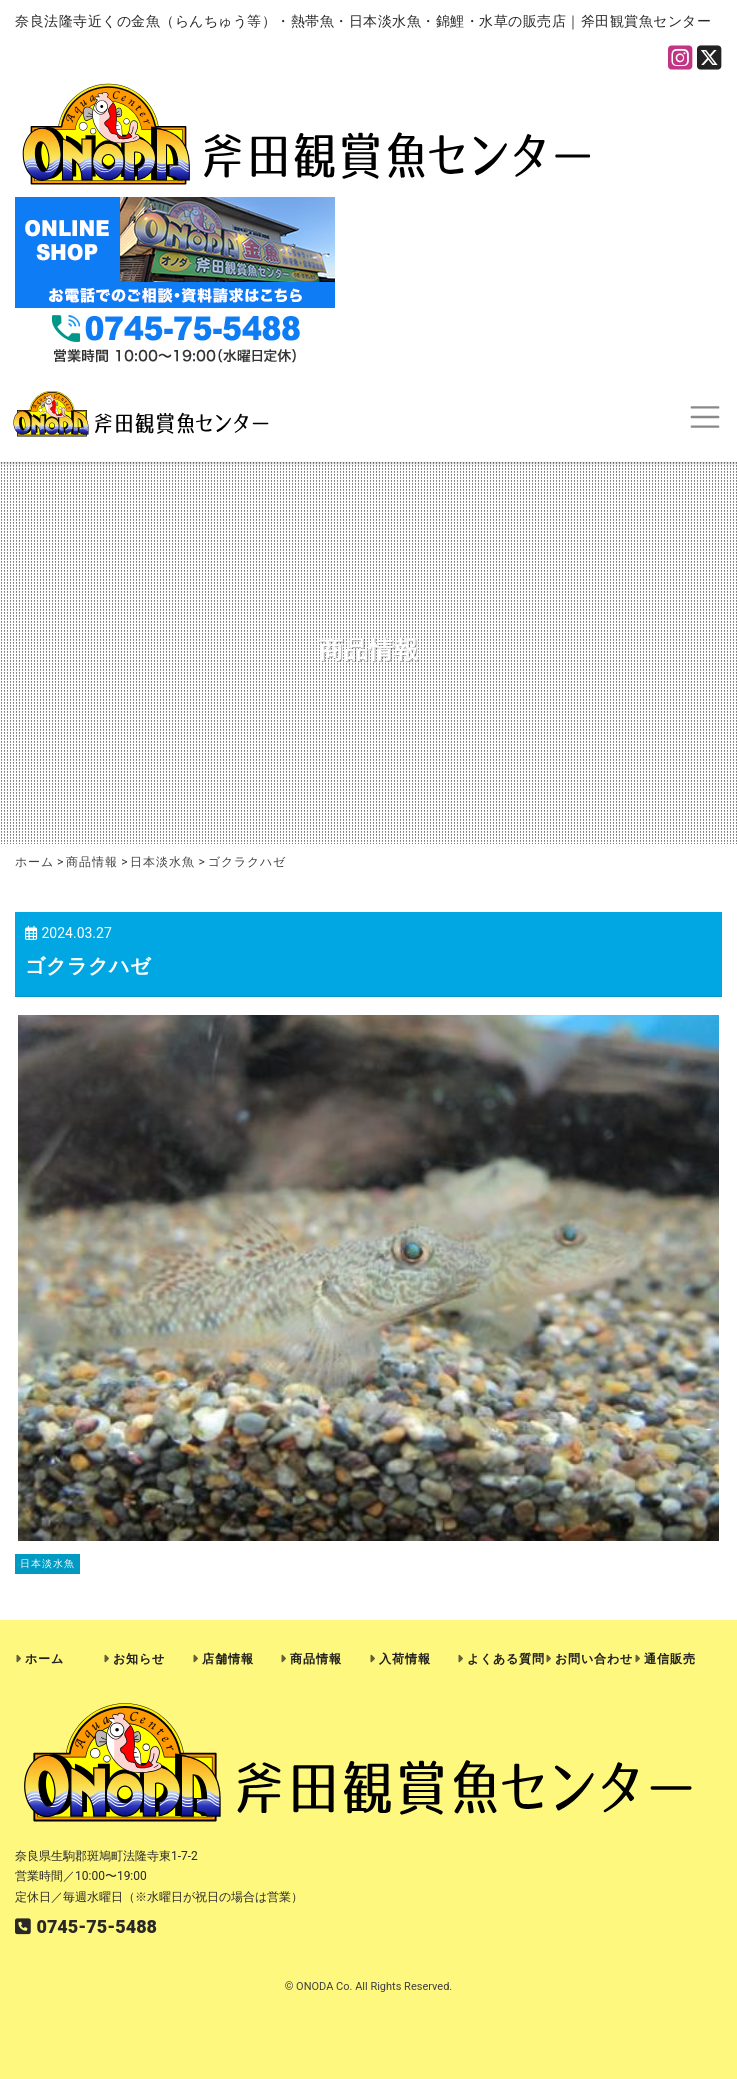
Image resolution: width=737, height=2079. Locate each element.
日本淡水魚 (47, 1563)
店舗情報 (228, 1659)
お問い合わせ (594, 1659)
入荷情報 (405, 1659)
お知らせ (139, 1659)
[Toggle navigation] (704, 416)
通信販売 (670, 1659)
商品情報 (316, 1659)
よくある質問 (506, 1659)
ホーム (44, 1659)
